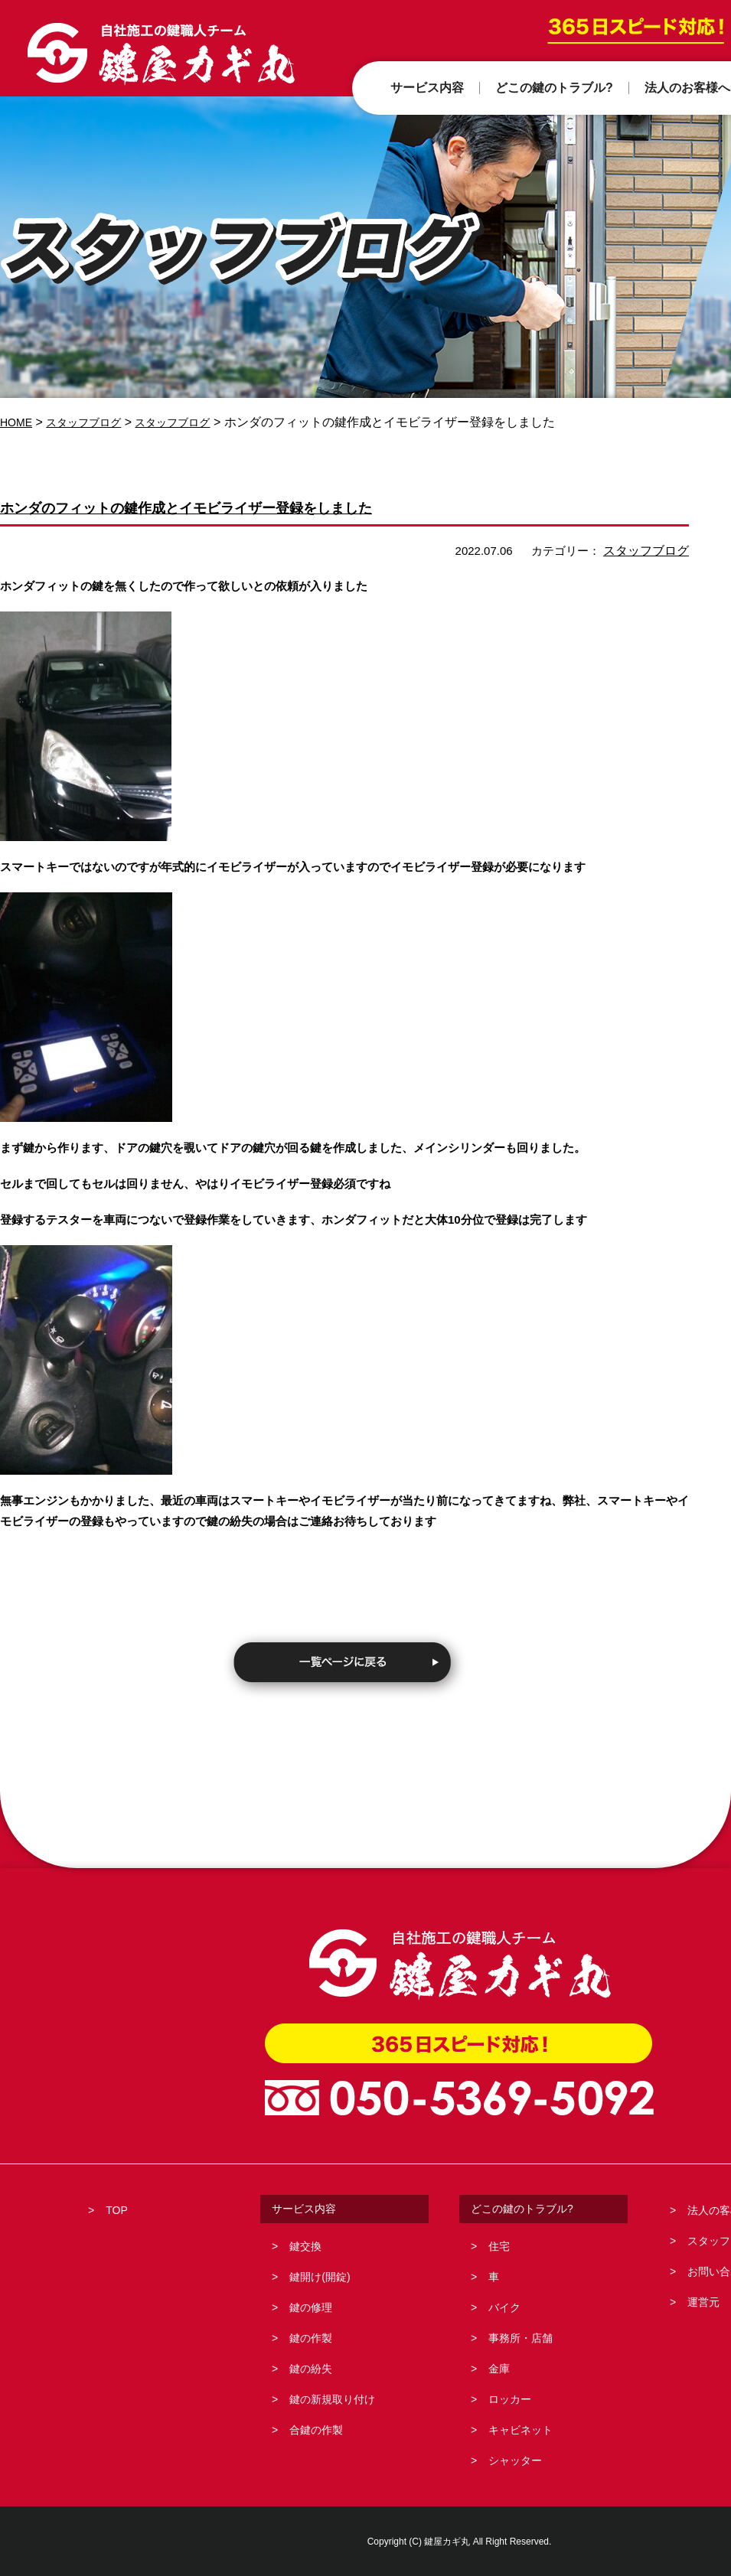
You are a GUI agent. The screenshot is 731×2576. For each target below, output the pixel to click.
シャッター (515, 2460)
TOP (117, 2209)
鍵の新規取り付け (332, 2398)
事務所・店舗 (520, 2337)
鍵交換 (305, 2245)
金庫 (499, 2368)
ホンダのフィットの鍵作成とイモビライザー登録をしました (256, 506)
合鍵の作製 (316, 2429)
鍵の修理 (310, 2306)
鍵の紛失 (310, 2368)
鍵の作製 (310, 2337)
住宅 (499, 2245)
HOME (18, 422)
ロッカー (509, 2398)
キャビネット (520, 2429)
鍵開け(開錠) (319, 2276)
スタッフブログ (93, 422)
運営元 (703, 2301)
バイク (504, 2306)
